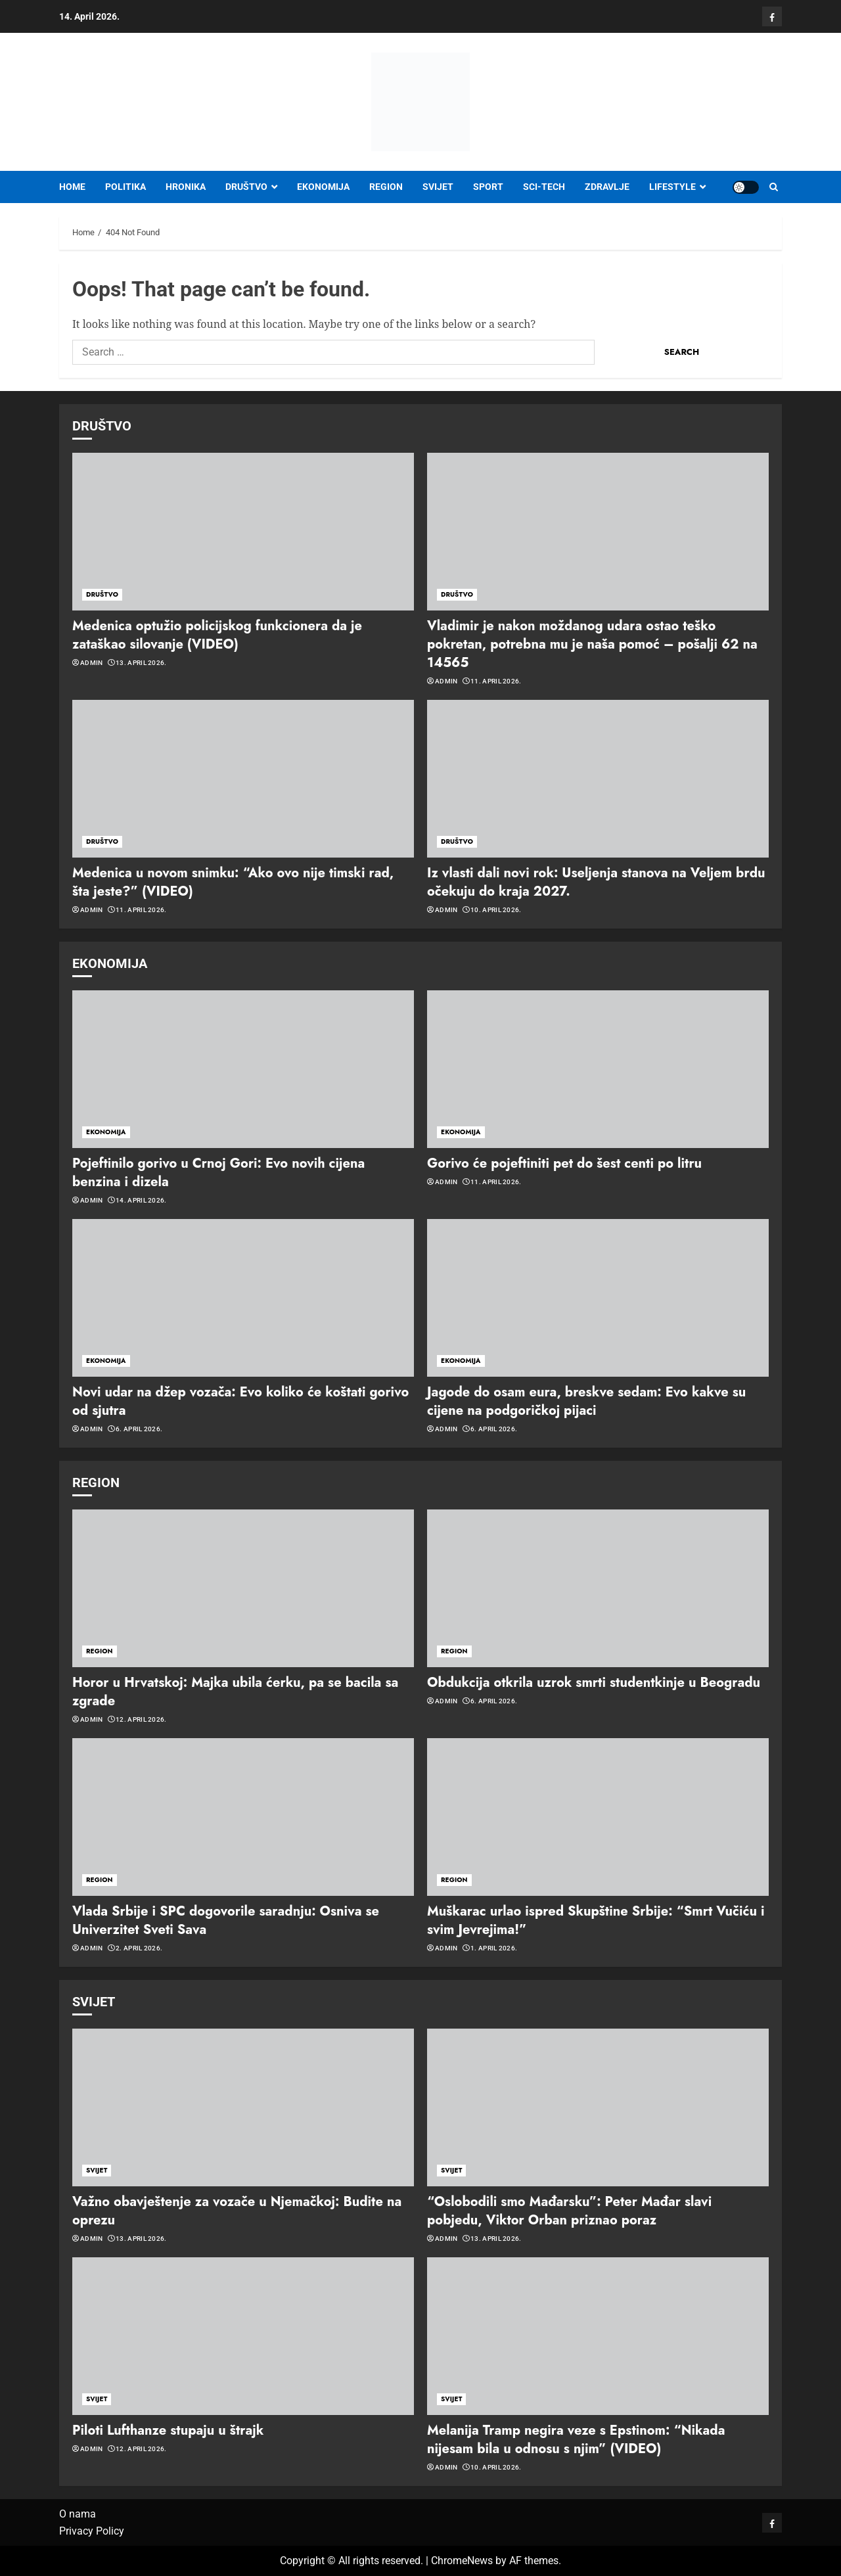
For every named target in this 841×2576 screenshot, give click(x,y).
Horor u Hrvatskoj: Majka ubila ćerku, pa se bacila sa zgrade (235, 1692)
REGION (386, 186)
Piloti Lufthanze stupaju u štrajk (167, 2430)
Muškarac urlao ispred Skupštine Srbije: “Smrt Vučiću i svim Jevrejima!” (595, 1920)
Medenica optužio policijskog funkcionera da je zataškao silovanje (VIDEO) (217, 635)
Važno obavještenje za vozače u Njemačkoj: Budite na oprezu (236, 2211)
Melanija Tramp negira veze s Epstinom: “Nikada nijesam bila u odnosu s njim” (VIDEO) (576, 2439)
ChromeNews (462, 2560)
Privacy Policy (91, 2531)
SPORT (488, 186)
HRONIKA (186, 186)
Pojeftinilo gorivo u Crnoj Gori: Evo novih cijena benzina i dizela (218, 1172)
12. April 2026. (141, 1719)
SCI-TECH (544, 186)
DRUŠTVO (246, 186)
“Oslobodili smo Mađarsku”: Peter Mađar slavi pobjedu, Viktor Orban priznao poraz (569, 2211)
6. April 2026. (139, 1429)
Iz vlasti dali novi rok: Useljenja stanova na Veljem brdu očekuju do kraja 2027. (596, 882)
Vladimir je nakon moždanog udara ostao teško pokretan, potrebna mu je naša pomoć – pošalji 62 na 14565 (592, 644)
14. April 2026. (141, 1200)
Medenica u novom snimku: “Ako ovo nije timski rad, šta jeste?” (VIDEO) (233, 882)
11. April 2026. (496, 681)
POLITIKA (125, 186)
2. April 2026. (139, 1948)
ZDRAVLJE (607, 186)
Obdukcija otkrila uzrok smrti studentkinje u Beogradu (593, 1682)
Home (72, 186)
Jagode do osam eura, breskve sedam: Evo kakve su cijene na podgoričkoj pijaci (586, 1401)
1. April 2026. (493, 1948)
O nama (77, 2514)
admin (91, 662)
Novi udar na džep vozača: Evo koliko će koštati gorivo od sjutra (240, 1401)
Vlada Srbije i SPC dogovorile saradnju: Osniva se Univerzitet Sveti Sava (225, 1920)
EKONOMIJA (323, 186)
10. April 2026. (496, 909)
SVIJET (437, 186)
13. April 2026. (141, 662)
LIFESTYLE (672, 186)
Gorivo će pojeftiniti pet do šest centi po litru (564, 1163)
